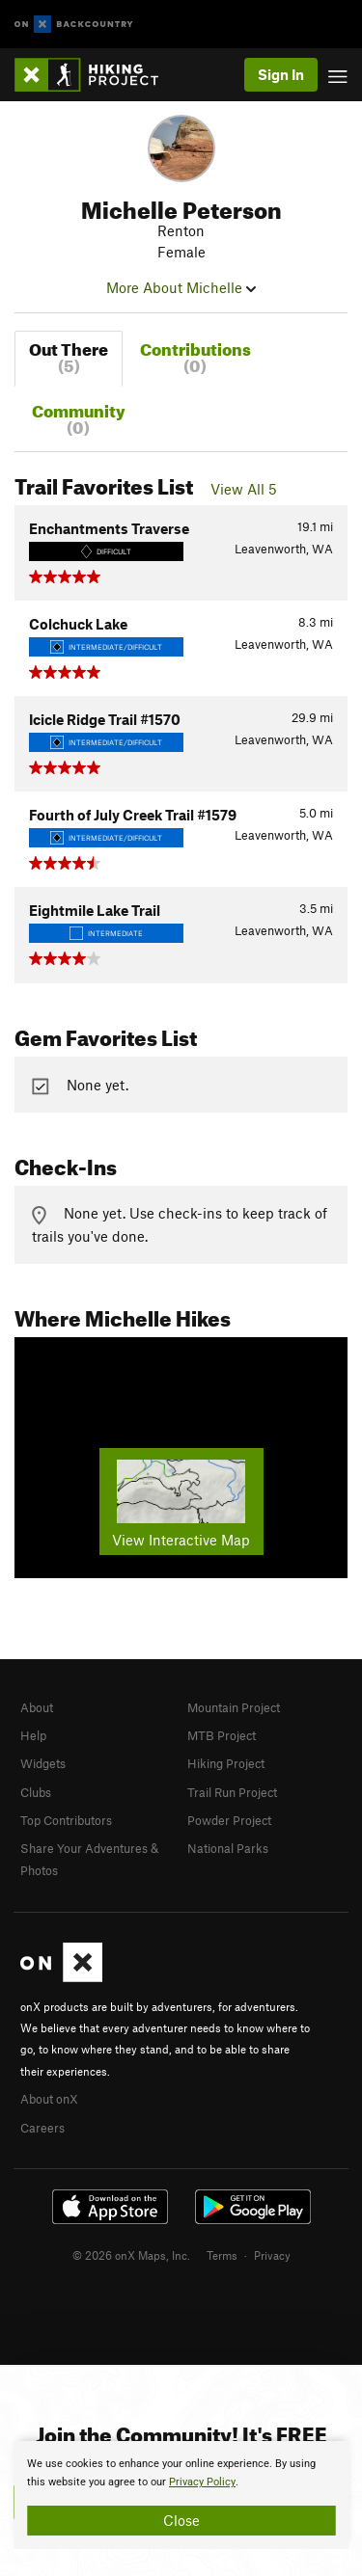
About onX (49, 2098)
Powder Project (229, 1820)
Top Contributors (66, 1820)
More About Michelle (181, 287)
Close (181, 2520)
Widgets (43, 1763)
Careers (42, 2127)
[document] (181, 2495)
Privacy (272, 2255)
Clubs (35, 1792)
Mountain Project (233, 1707)
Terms (222, 2255)
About (36, 1707)
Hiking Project (226, 1763)
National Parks (227, 1848)
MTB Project (221, 1735)
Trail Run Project (232, 1792)
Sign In (281, 74)
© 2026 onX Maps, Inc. (131, 2255)
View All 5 (243, 488)
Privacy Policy (202, 2482)
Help (33, 1735)
